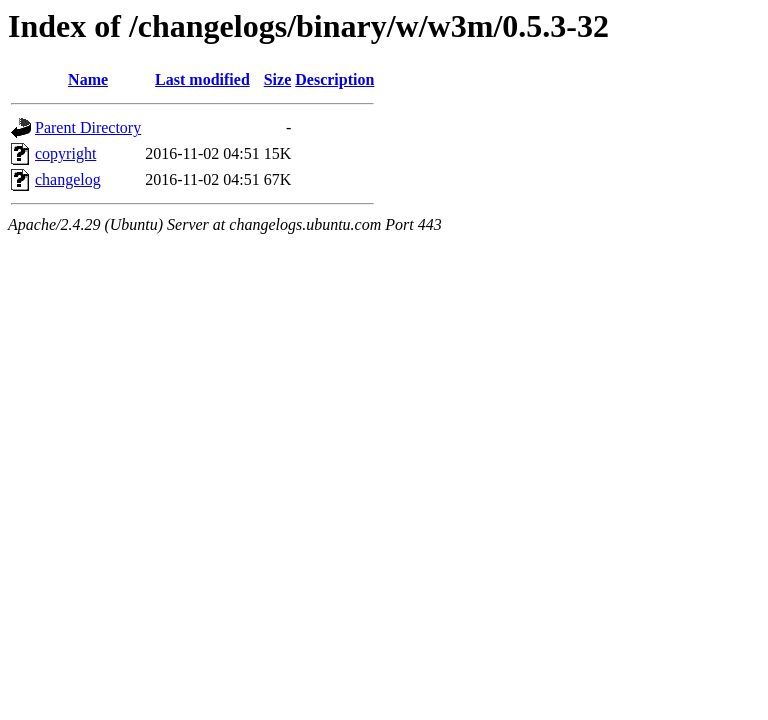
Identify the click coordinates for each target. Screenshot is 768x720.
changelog (68, 179)
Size (278, 79)
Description (334, 79)
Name (88, 79)
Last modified (202, 79)
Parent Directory (88, 127)
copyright (65, 153)
